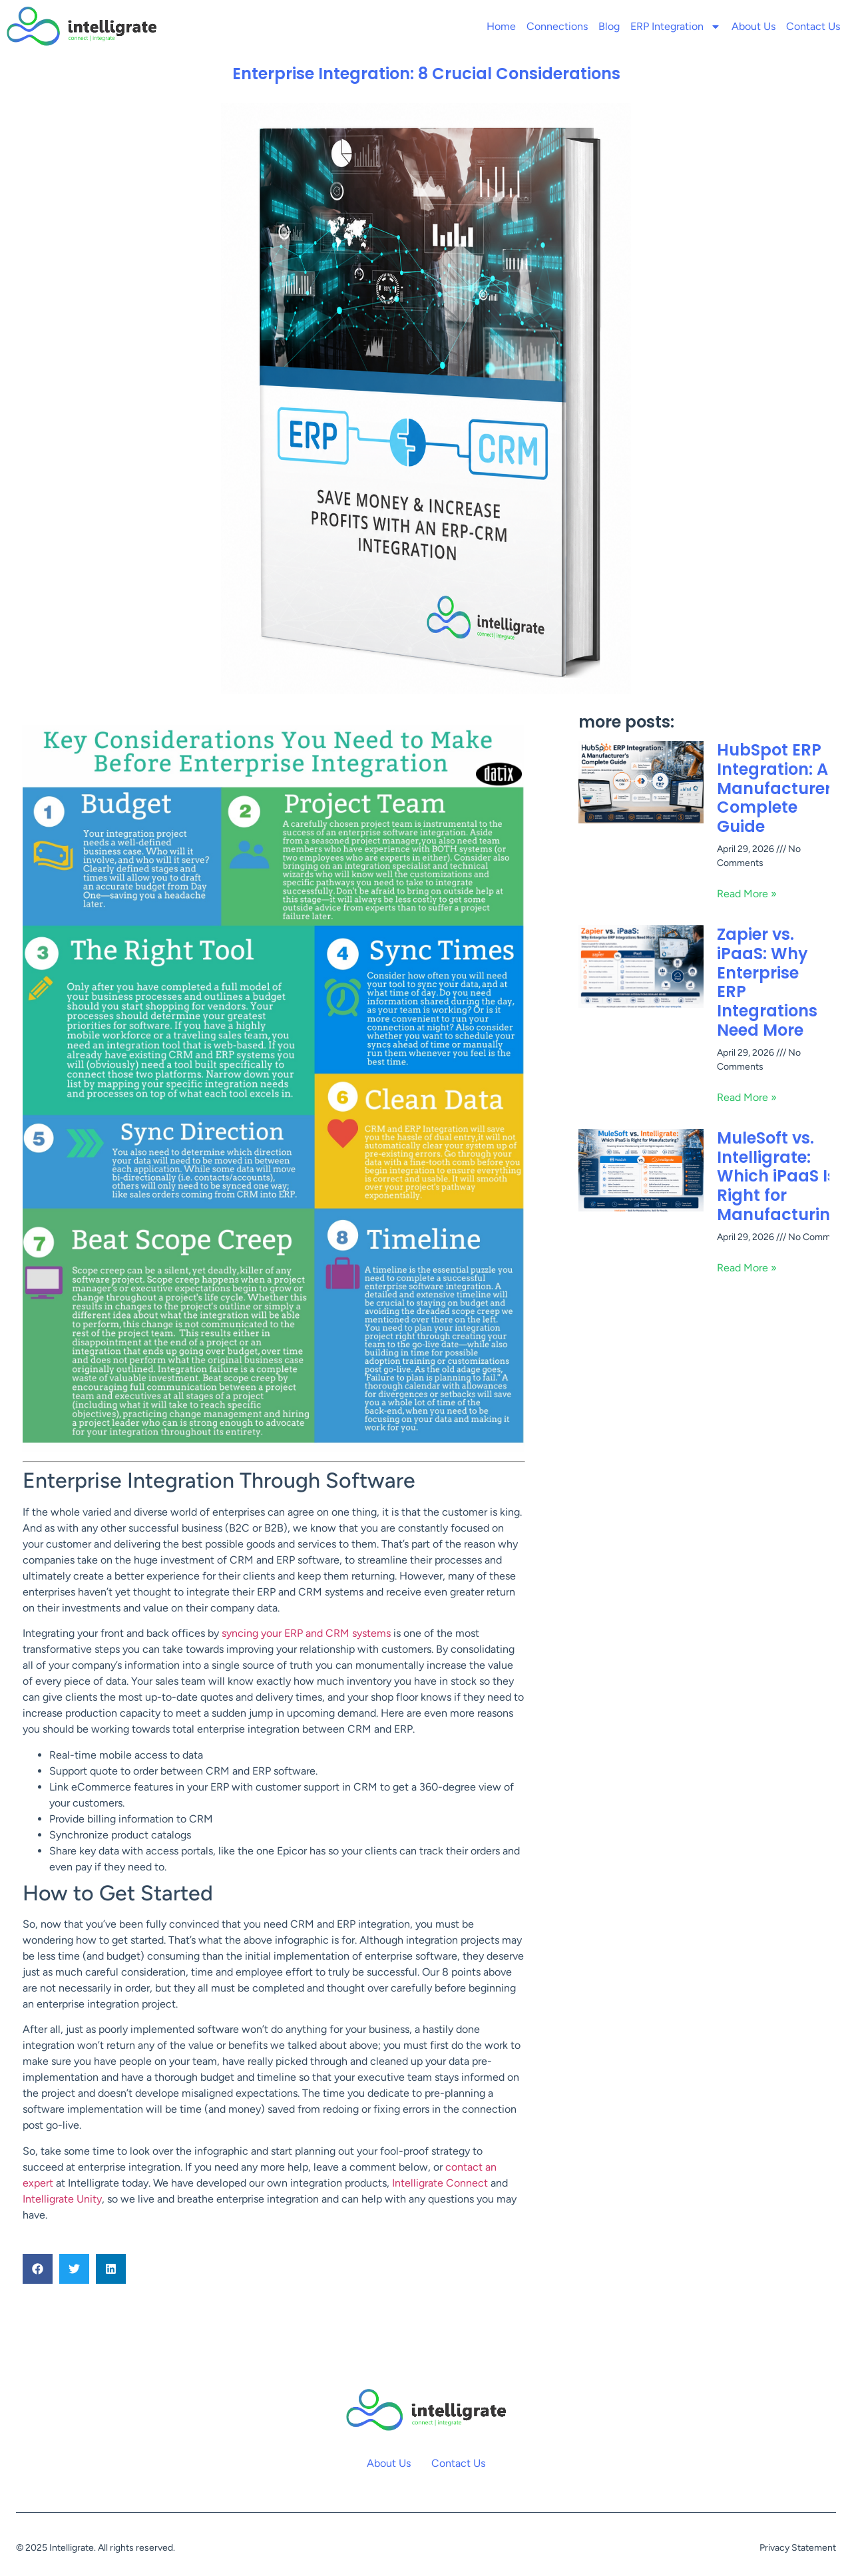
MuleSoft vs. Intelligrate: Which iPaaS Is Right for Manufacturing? (783, 1176)
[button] (38, 2269)
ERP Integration (675, 27)
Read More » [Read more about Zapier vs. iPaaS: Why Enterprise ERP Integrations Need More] (747, 1097)
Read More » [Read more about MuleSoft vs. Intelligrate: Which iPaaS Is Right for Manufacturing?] (747, 1267)
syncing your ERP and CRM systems (306, 1633)
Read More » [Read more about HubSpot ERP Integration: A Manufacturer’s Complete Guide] (747, 893)
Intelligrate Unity (62, 2199)
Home (501, 26)
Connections (557, 26)
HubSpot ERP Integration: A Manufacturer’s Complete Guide (781, 788)
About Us (753, 26)
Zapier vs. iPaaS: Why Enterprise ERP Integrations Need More (767, 982)
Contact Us (813, 26)
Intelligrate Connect (440, 2183)
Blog (609, 26)
